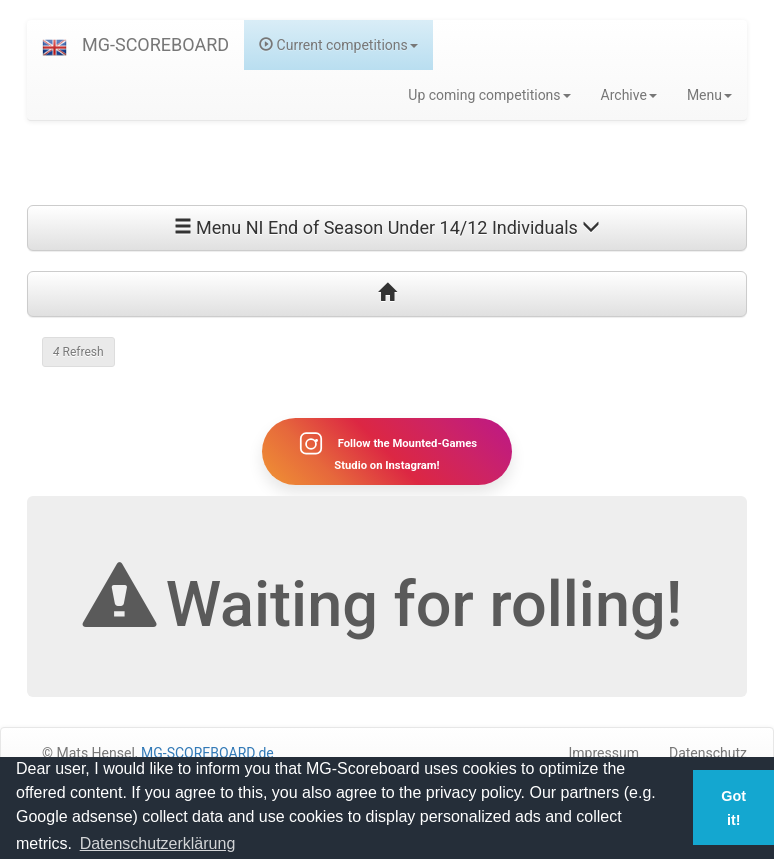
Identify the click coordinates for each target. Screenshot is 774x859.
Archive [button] (629, 95)
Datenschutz (708, 753)
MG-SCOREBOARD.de (207, 753)
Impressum (604, 753)
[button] (54, 45)
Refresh (78, 352)
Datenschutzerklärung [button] (158, 843)
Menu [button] (709, 95)
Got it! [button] (733, 808)
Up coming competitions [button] (489, 95)
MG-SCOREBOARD (155, 44)
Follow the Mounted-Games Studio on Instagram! (387, 451)
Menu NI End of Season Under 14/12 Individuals (387, 227)
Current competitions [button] (338, 45)
